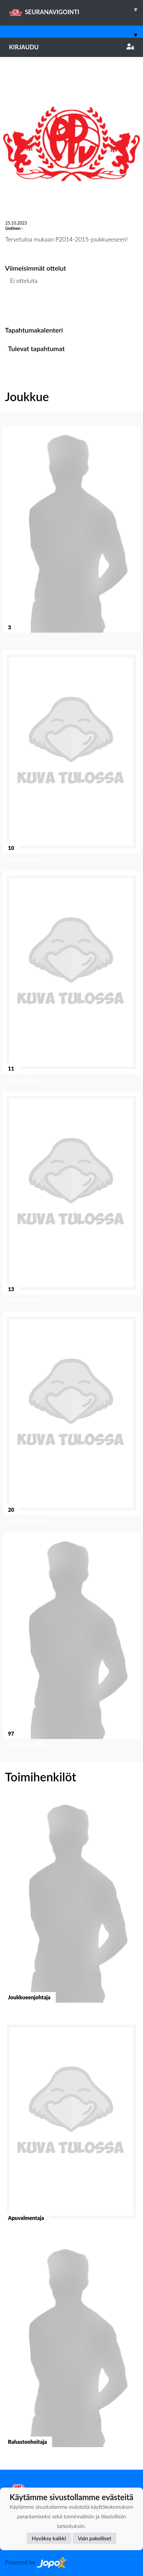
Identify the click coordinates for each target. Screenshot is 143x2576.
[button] (71, 536)
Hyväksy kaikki (49, 2538)
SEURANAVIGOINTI (76, 9)
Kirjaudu (71, 47)
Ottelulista (21, 306)
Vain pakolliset (94, 2538)
